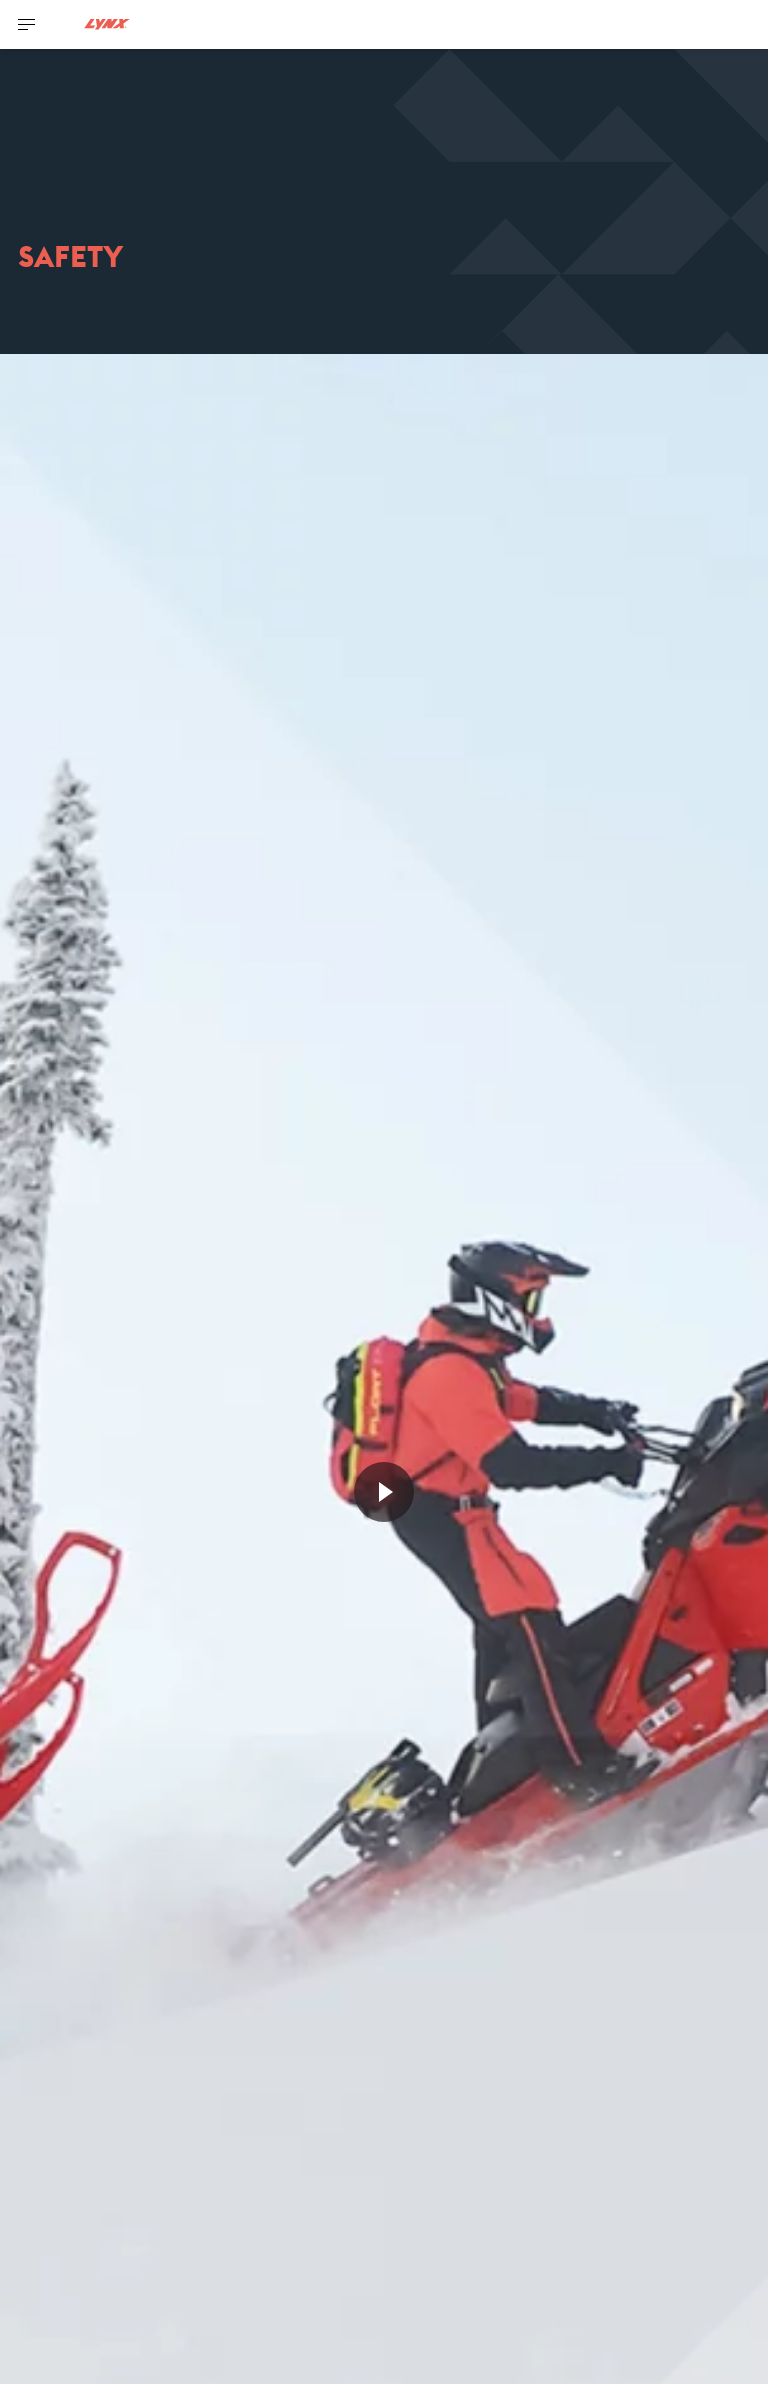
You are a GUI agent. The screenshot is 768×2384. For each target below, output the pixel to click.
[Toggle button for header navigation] (27, 24)
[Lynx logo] (107, 24)
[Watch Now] (384, 1492)
